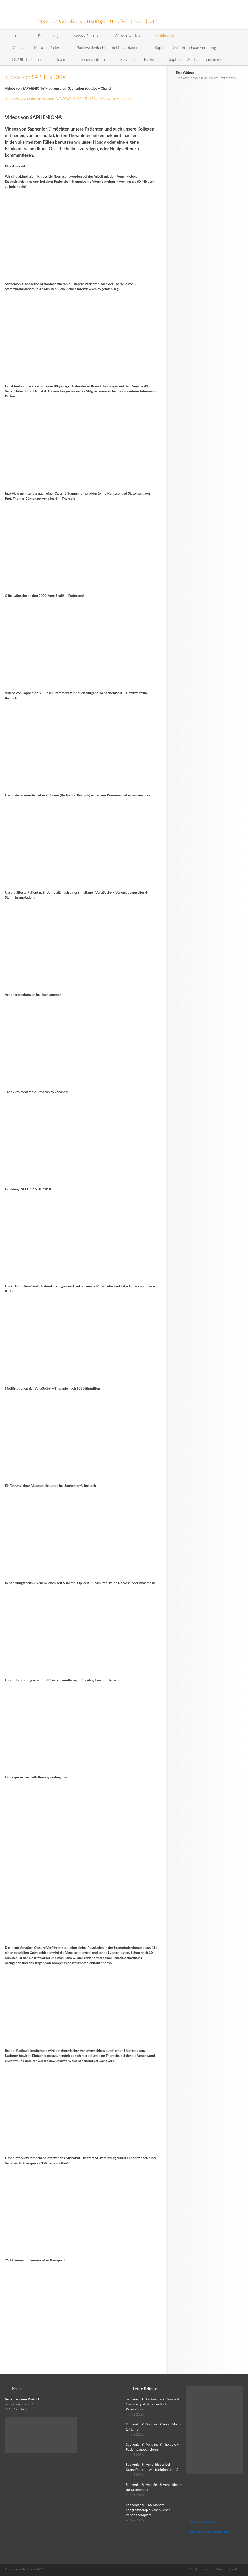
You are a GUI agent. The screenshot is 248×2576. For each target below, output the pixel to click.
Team (60, 59)
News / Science (86, 35)
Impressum (207, 2569)
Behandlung (48, 35)
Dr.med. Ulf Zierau (202, 2522)
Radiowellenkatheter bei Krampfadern (108, 47)
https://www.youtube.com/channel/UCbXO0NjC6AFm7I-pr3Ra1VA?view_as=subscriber (69, 98)
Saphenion (16, 14)
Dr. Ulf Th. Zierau (26, 59)
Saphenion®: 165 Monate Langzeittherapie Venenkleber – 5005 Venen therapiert (153, 2510)
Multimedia (164, 35)
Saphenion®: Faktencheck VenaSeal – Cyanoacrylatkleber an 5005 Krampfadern (154, 2404)
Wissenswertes (127, 35)
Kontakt (194, 2569)
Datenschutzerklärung (229, 2569)
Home (17, 35)
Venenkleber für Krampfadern (37, 47)
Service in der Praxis (137, 59)
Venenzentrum (92, 59)
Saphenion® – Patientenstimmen (196, 59)
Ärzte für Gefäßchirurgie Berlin (211, 2532)
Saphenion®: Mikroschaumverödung (185, 47)
